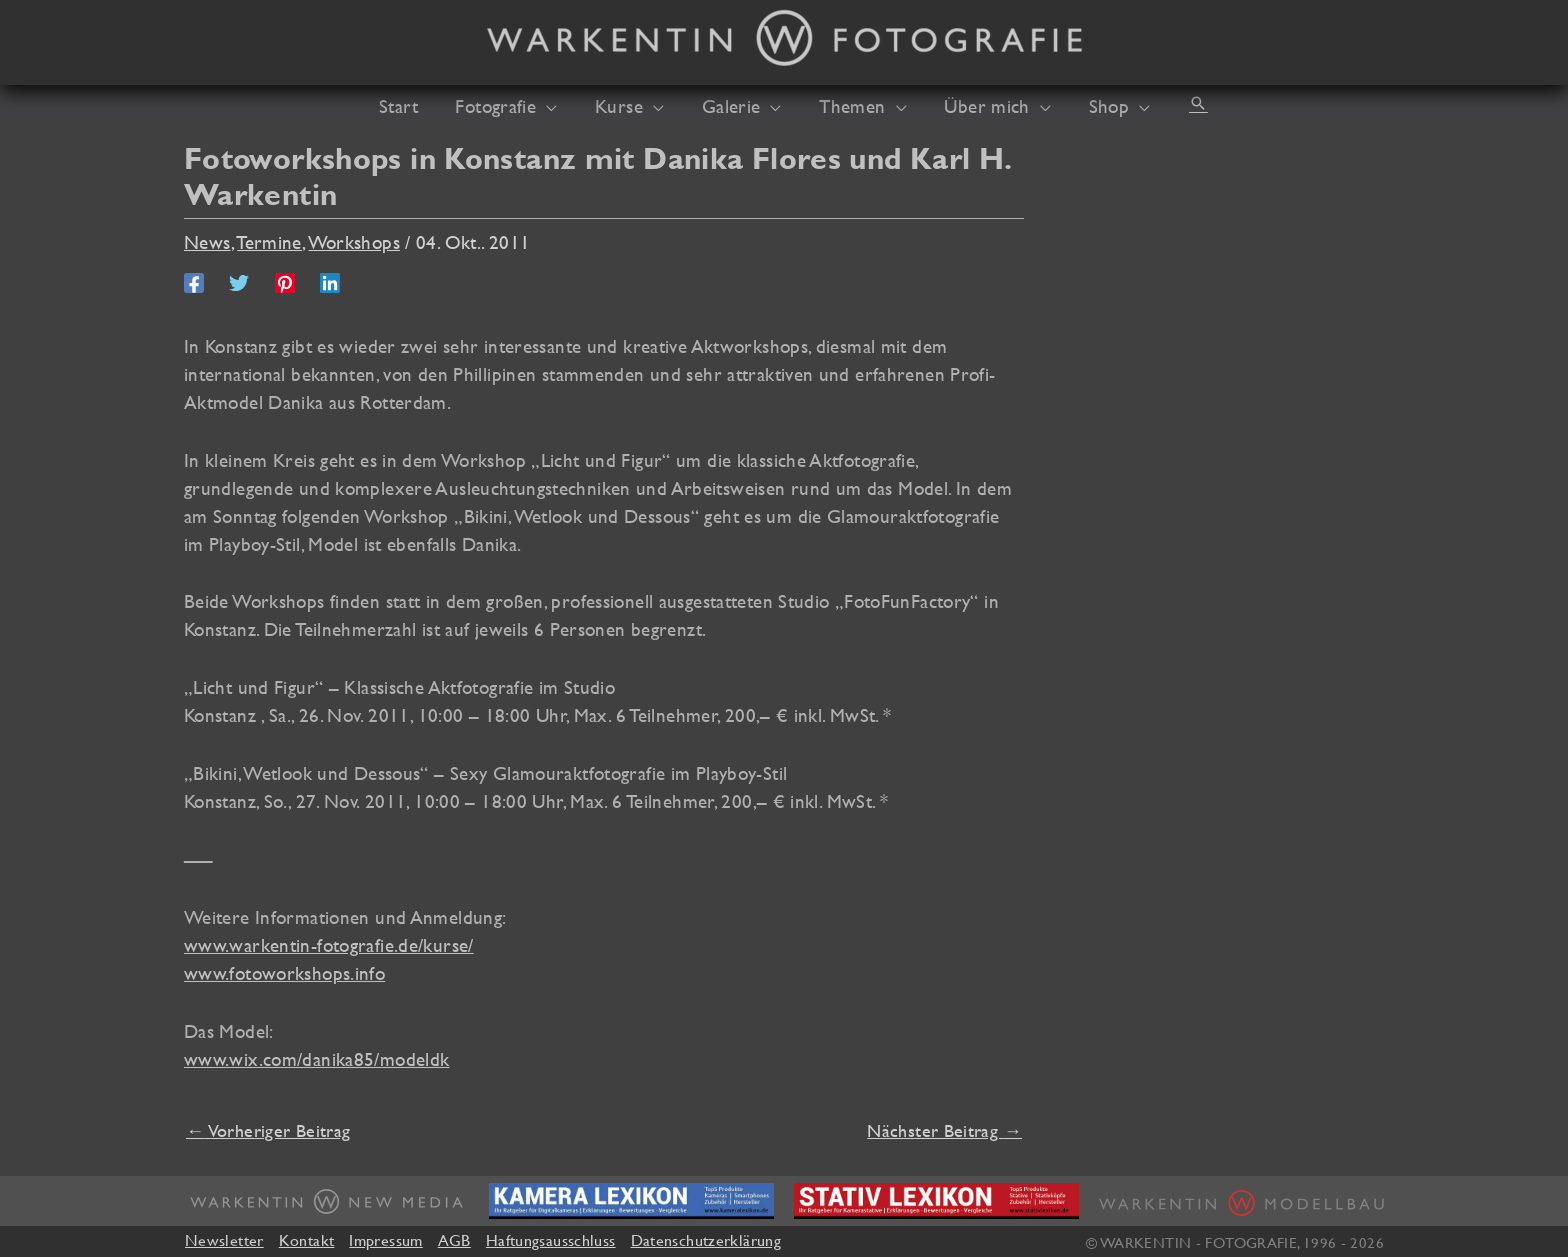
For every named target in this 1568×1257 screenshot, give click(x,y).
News (207, 242)
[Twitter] (239, 281)
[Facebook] (194, 281)
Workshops (354, 242)
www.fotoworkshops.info (284, 973)
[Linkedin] (330, 281)
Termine (269, 242)
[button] (561, 106)
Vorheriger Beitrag (268, 1130)
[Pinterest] (285, 281)
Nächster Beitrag (944, 1130)
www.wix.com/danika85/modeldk (316, 1059)
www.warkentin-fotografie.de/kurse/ (329, 945)
